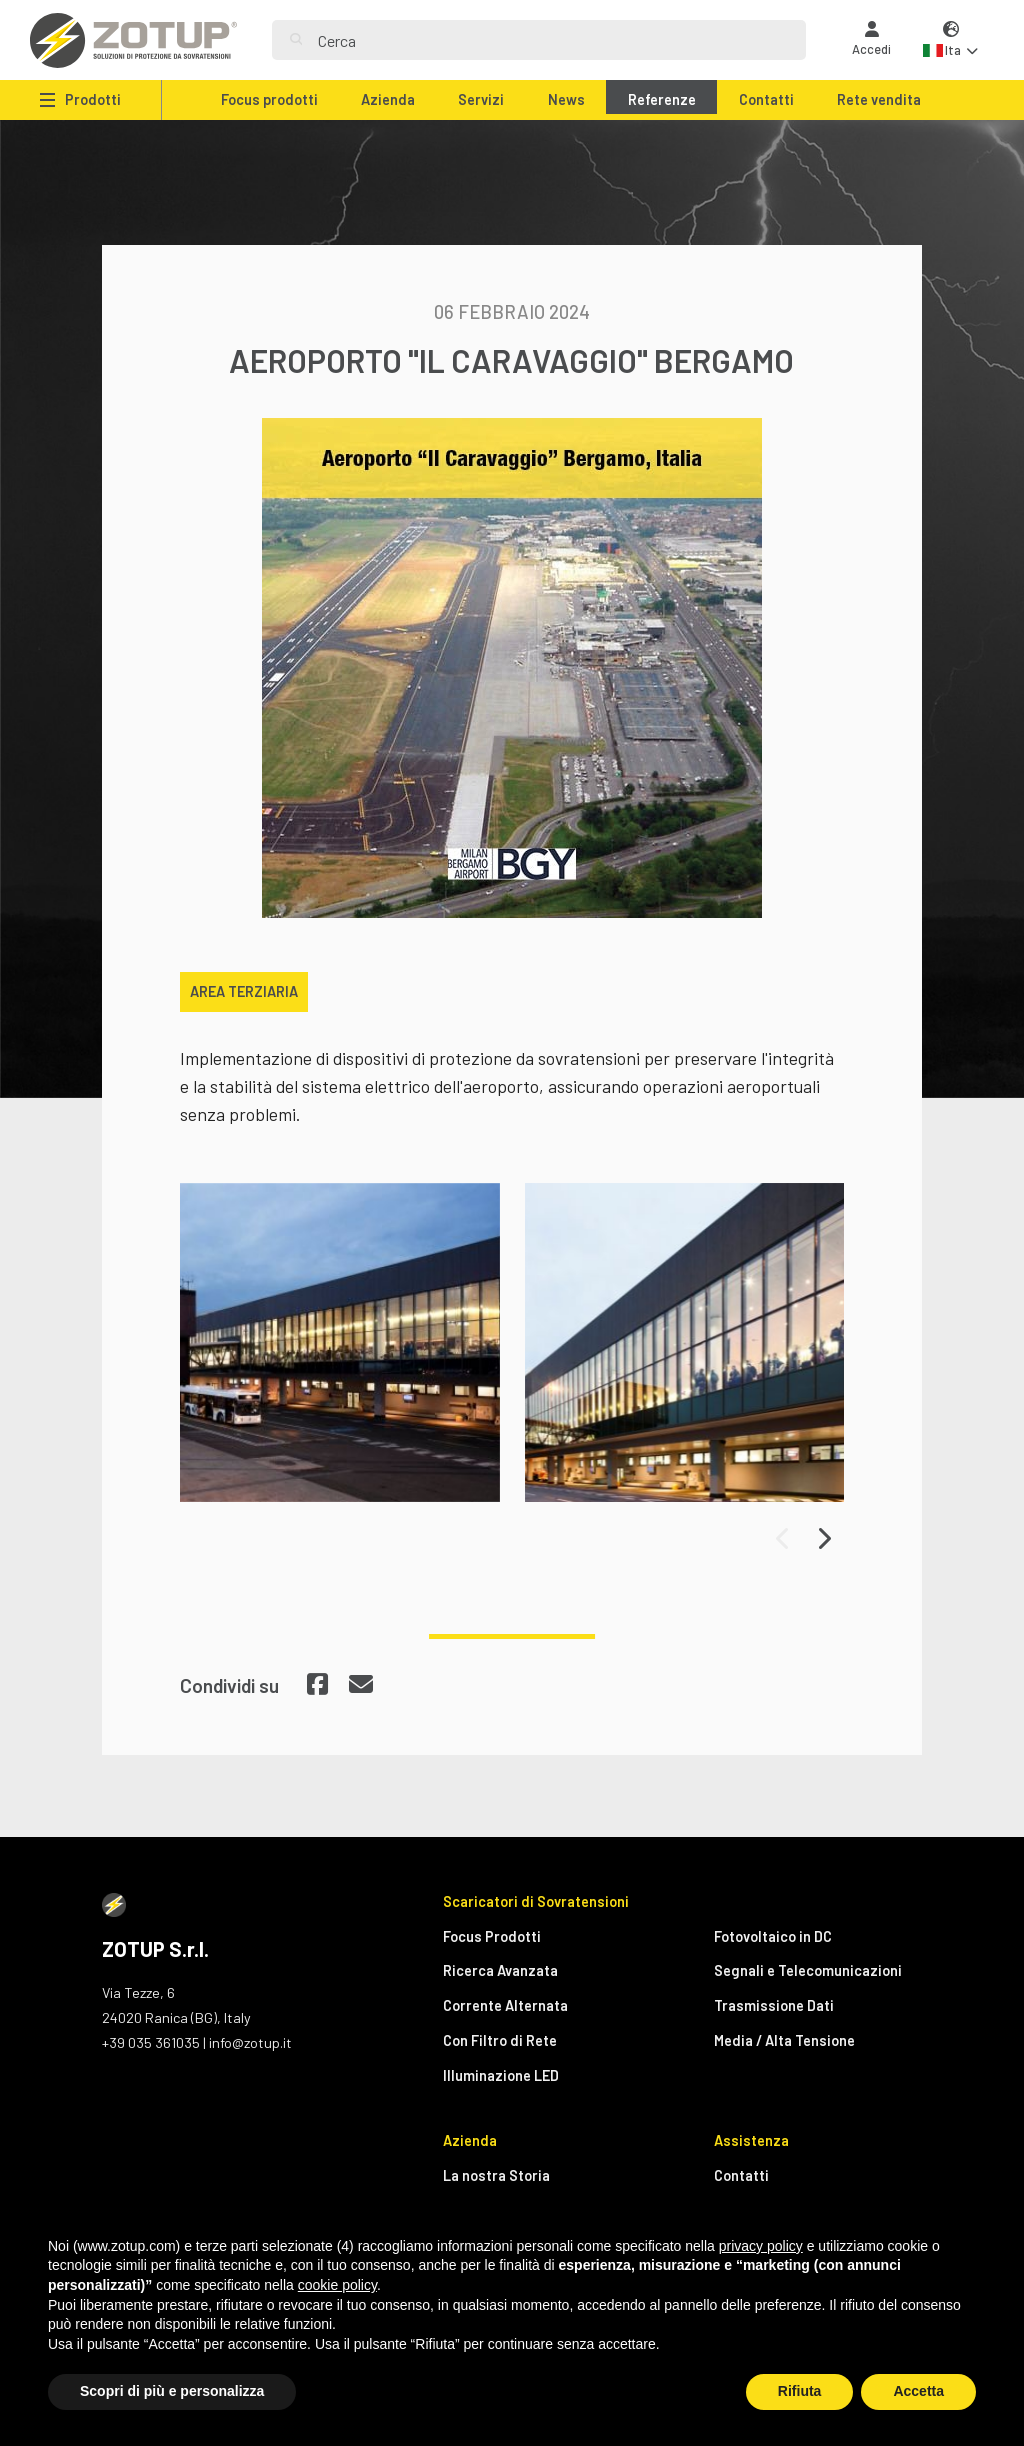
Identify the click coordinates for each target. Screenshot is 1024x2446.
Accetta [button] (918, 2391)
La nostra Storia (496, 2175)
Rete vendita (879, 99)
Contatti (766, 99)
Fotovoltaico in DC (773, 1936)
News (566, 99)
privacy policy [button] (761, 2246)
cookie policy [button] (337, 2285)
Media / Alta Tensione (784, 2040)
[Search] (553, 40)
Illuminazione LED (501, 2075)
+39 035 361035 (151, 2042)
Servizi (481, 99)
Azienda (388, 99)
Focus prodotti (269, 99)
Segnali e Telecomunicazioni (808, 1970)
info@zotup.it (250, 2042)
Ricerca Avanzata (500, 1970)
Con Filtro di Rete (500, 2040)
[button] (950, 40)
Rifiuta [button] (800, 2391)
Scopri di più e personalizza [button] (172, 2391)
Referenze (662, 99)
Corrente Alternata (505, 2005)
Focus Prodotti (492, 1936)
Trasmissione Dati (774, 2005)
